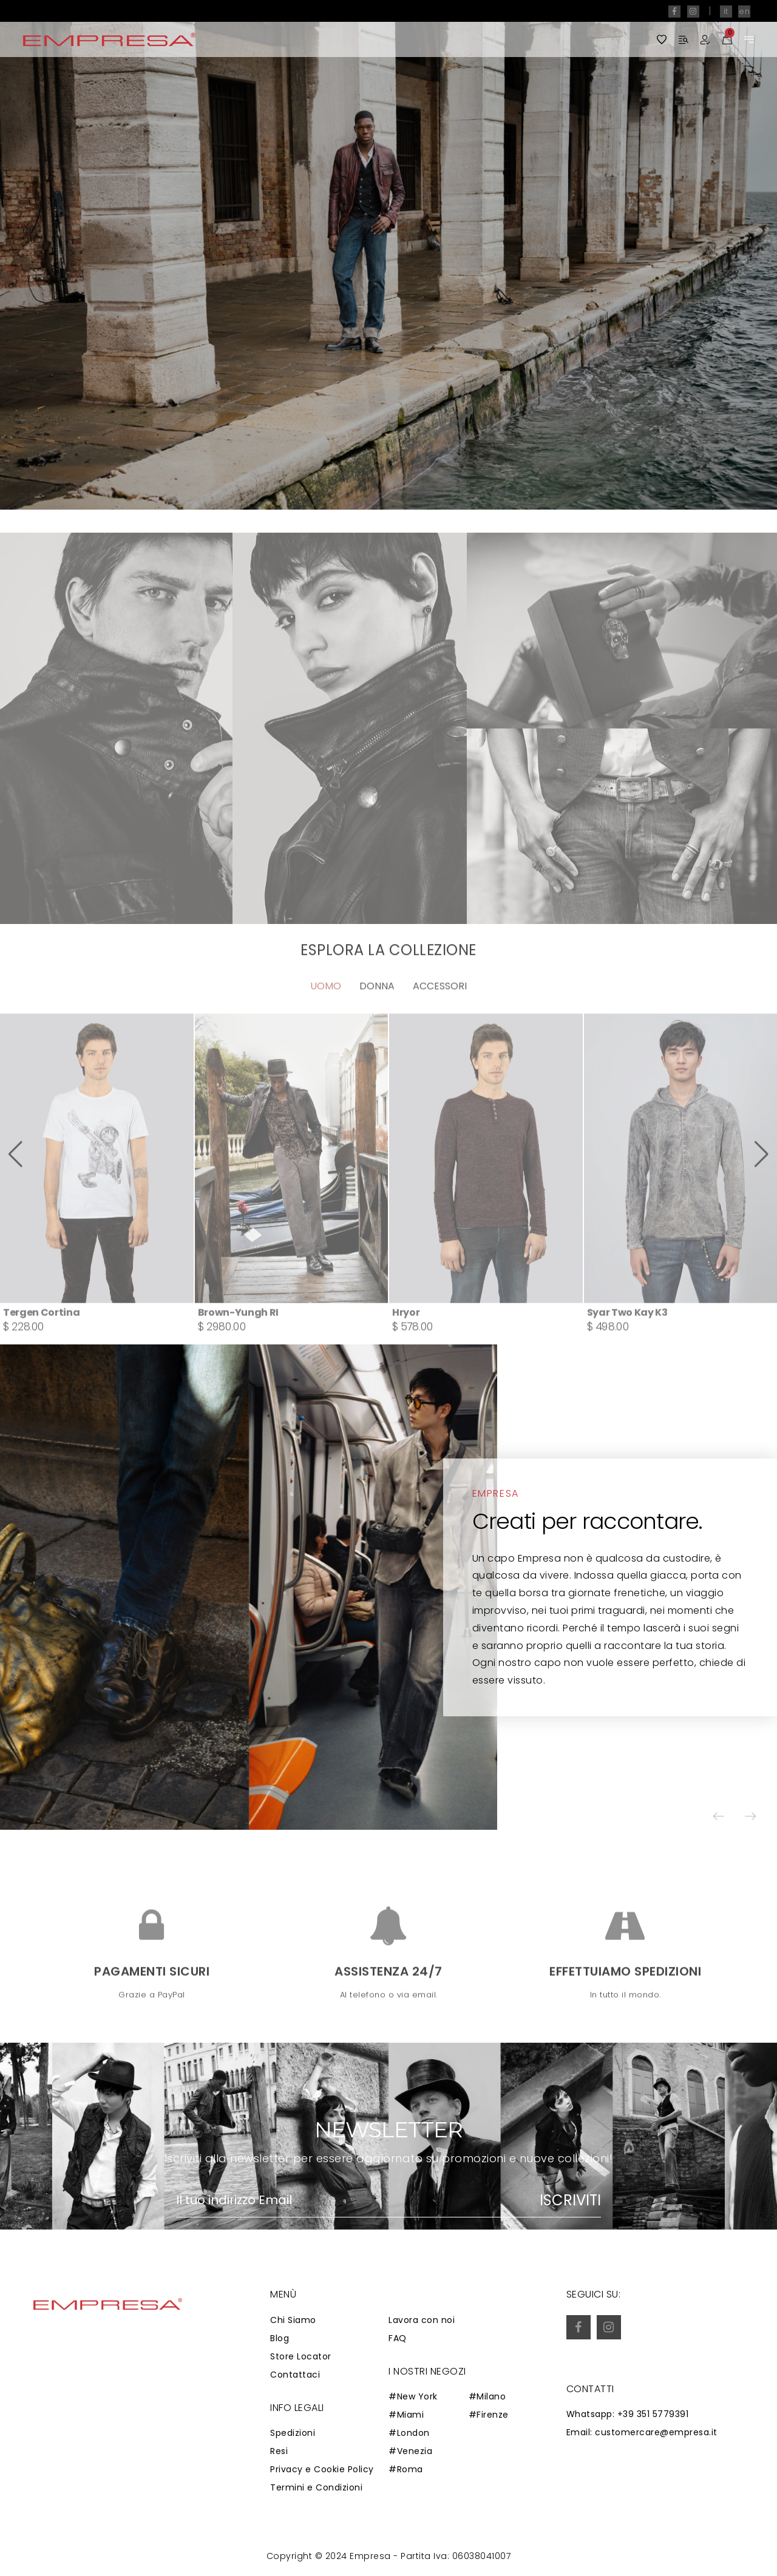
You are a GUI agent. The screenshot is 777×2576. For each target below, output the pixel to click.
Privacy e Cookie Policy (322, 2469)
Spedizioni (292, 2433)
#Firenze (489, 2415)
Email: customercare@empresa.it (642, 2432)
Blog (279, 2338)
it (726, 11)
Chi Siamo (293, 2320)
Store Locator (300, 2356)
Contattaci (295, 2375)
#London (409, 2433)
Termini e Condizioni (316, 2487)
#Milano (487, 2396)
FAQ (397, 2338)
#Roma (405, 2469)
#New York (413, 2396)
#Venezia (410, 2451)
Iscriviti (570, 2200)
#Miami (406, 2415)
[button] (731, 255)
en (744, 11)
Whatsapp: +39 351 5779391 (627, 2414)
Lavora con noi (421, 2320)
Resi (279, 2451)
